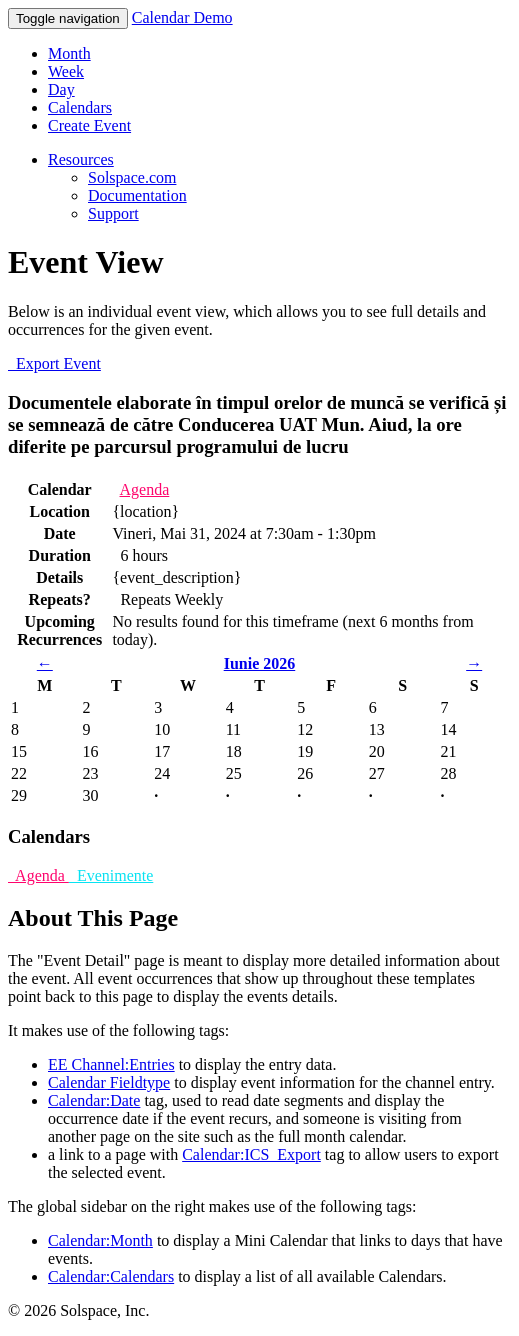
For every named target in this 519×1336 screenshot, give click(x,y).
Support (113, 213)
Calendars (80, 107)
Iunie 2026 (260, 663)
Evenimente (111, 875)
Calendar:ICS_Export (251, 1154)
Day (61, 89)
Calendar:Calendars (111, 1276)
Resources (81, 159)
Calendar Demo (182, 17)
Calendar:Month (100, 1240)
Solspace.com (132, 177)
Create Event (89, 125)
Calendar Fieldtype (109, 1082)
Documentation (137, 195)
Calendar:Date (94, 1100)
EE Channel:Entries (111, 1064)
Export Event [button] (54, 363)
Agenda (145, 489)
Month (69, 53)
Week (66, 71)
